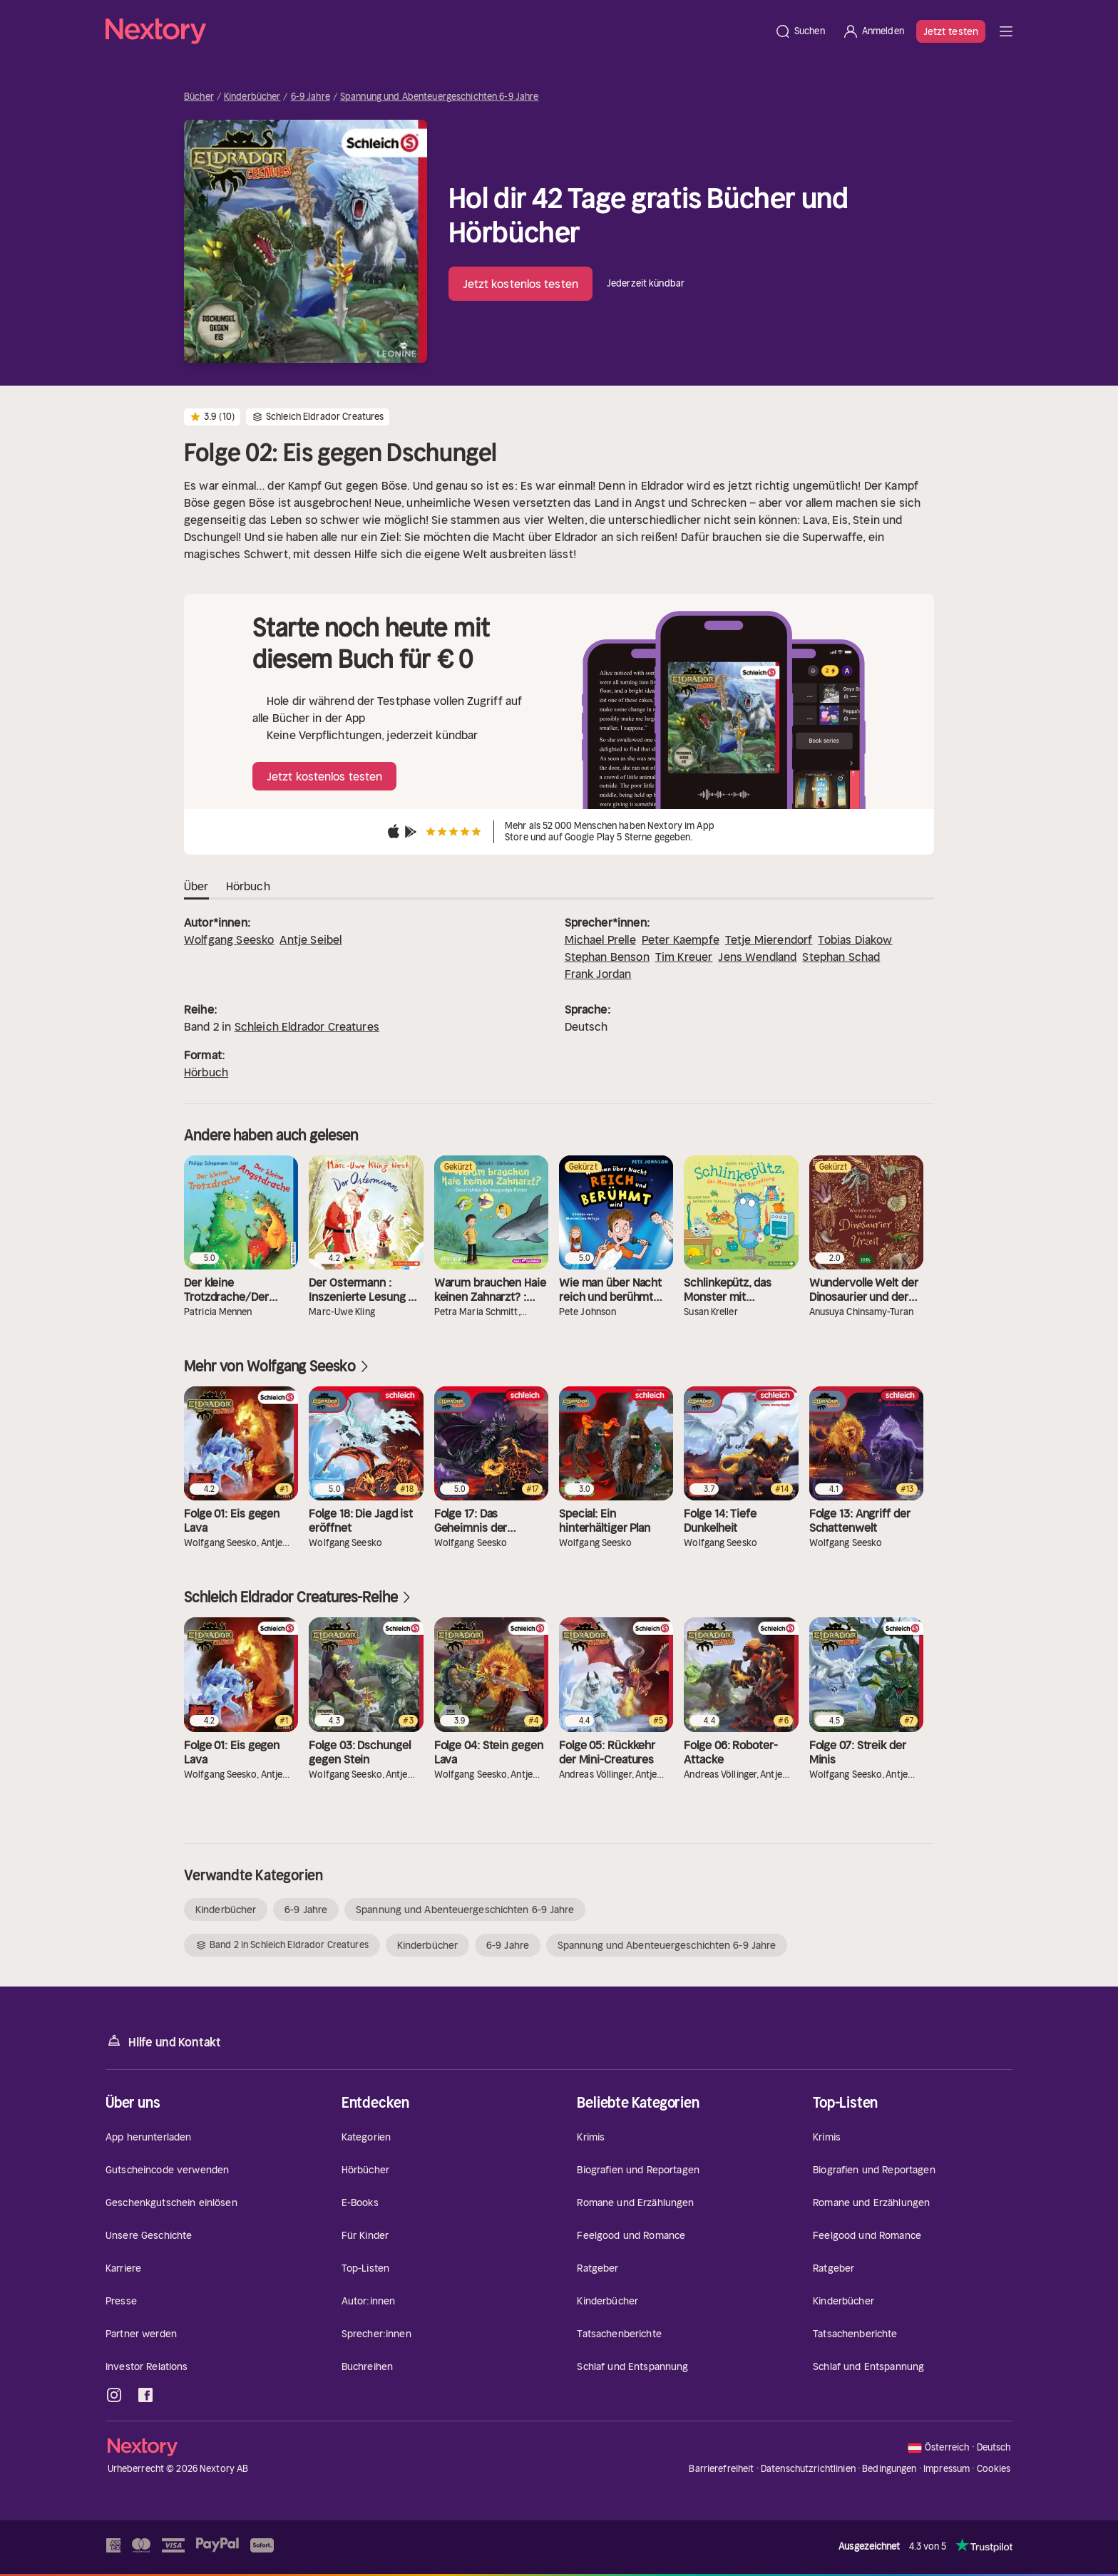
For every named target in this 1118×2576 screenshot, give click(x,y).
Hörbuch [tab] (248, 887)
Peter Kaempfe (680, 939)
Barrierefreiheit (721, 2469)
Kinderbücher (252, 97)
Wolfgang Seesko (229, 939)
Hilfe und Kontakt (163, 2041)
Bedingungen (889, 2469)
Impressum (946, 2469)
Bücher (199, 97)
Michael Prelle (600, 939)
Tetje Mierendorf (769, 939)
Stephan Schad (841, 956)
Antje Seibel (311, 939)
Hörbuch (206, 1072)
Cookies (994, 2469)
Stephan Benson (607, 956)
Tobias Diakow (855, 939)
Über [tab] (196, 887)
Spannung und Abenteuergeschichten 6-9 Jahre (439, 97)
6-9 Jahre (310, 97)
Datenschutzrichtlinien (808, 2469)
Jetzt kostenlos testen (520, 284)
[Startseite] (436, 31)
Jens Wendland (757, 956)
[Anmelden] (873, 31)
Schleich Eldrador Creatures (307, 1026)
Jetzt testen (950, 31)
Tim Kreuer (684, 956)
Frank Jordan (598, 974)
